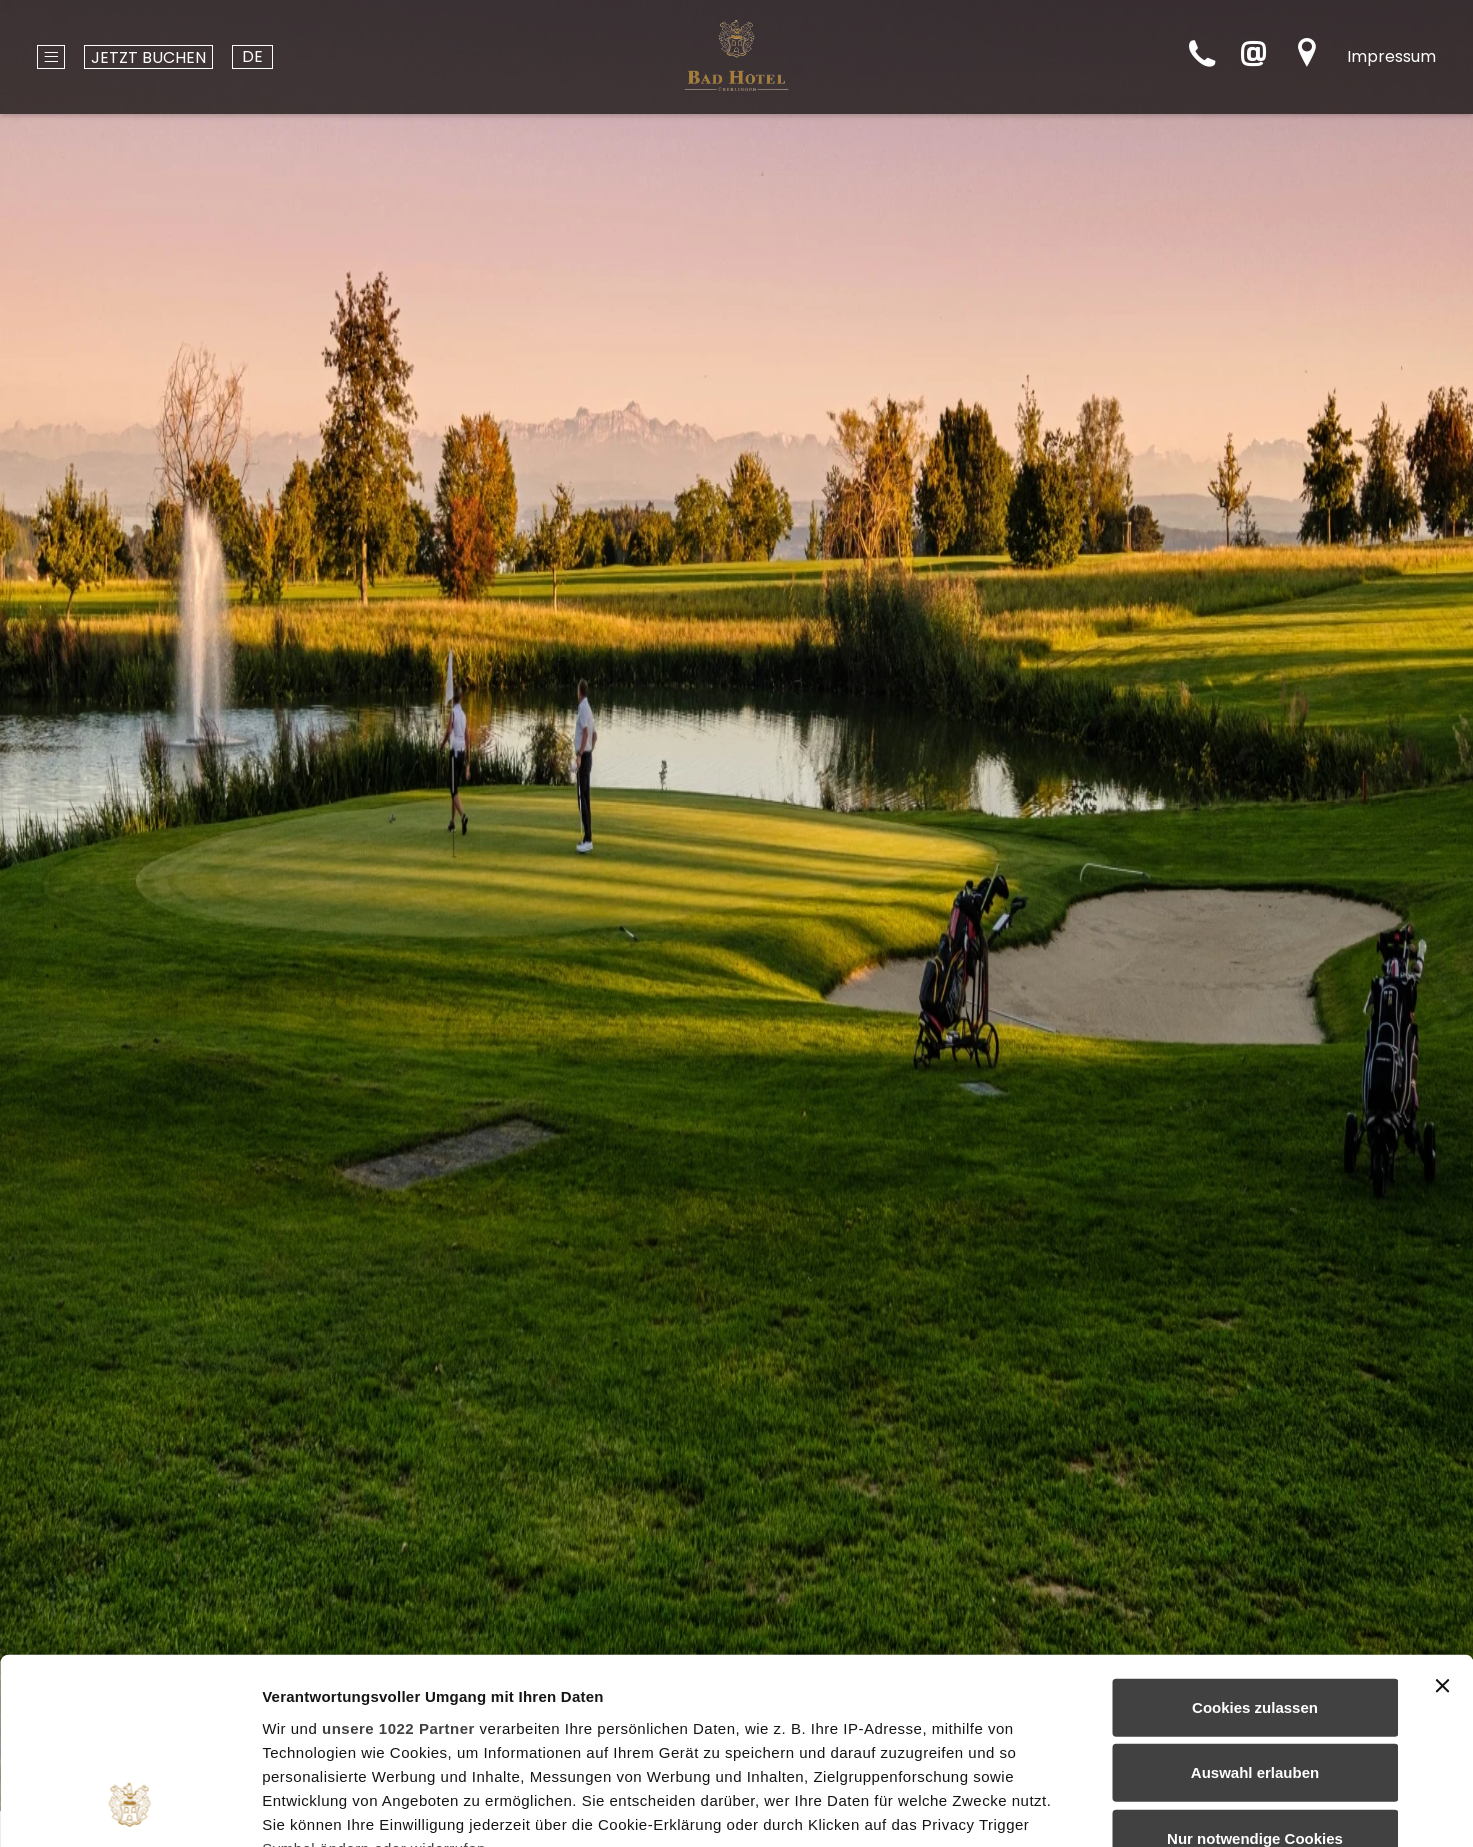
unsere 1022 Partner (398, 1561)
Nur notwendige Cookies (1255, 1672)
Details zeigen (1063, 1807)
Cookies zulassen (1255, 1541)
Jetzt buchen (148, 57)
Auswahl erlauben (1255, 1606)
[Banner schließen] (1442, 1520)
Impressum (1391, 56)
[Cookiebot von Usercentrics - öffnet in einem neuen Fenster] (129, 1808)
